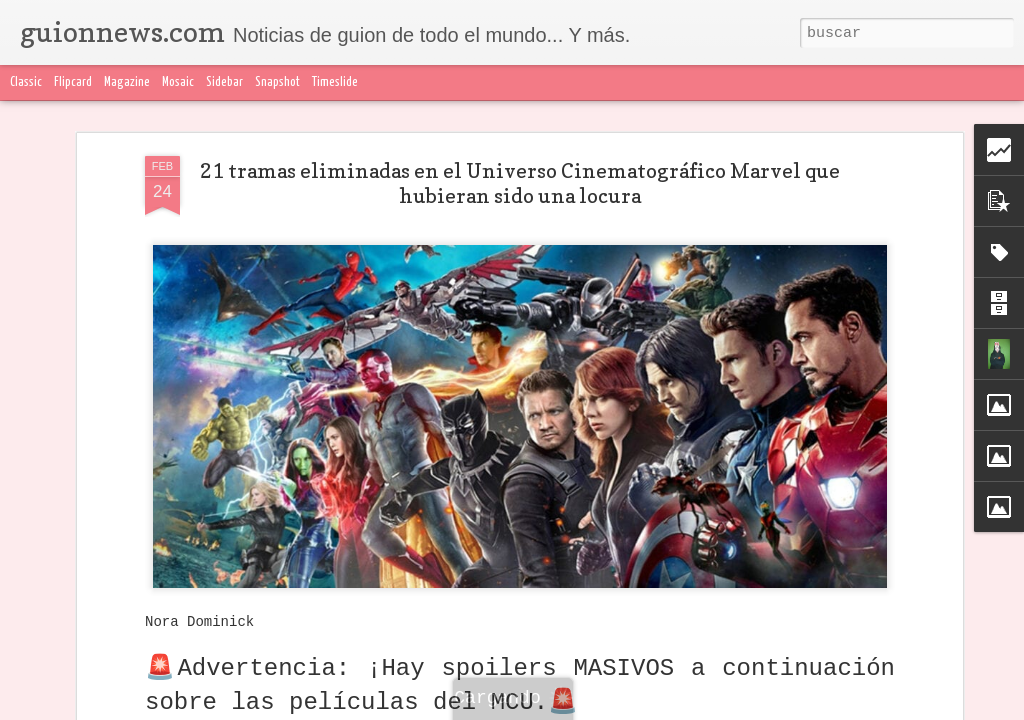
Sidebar (224, 82)
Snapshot (277, 82)
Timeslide (335, 82)
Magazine (127, 82)
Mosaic (178, 82)
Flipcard (73, 82)
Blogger (909, 708)
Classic (26, 82)
